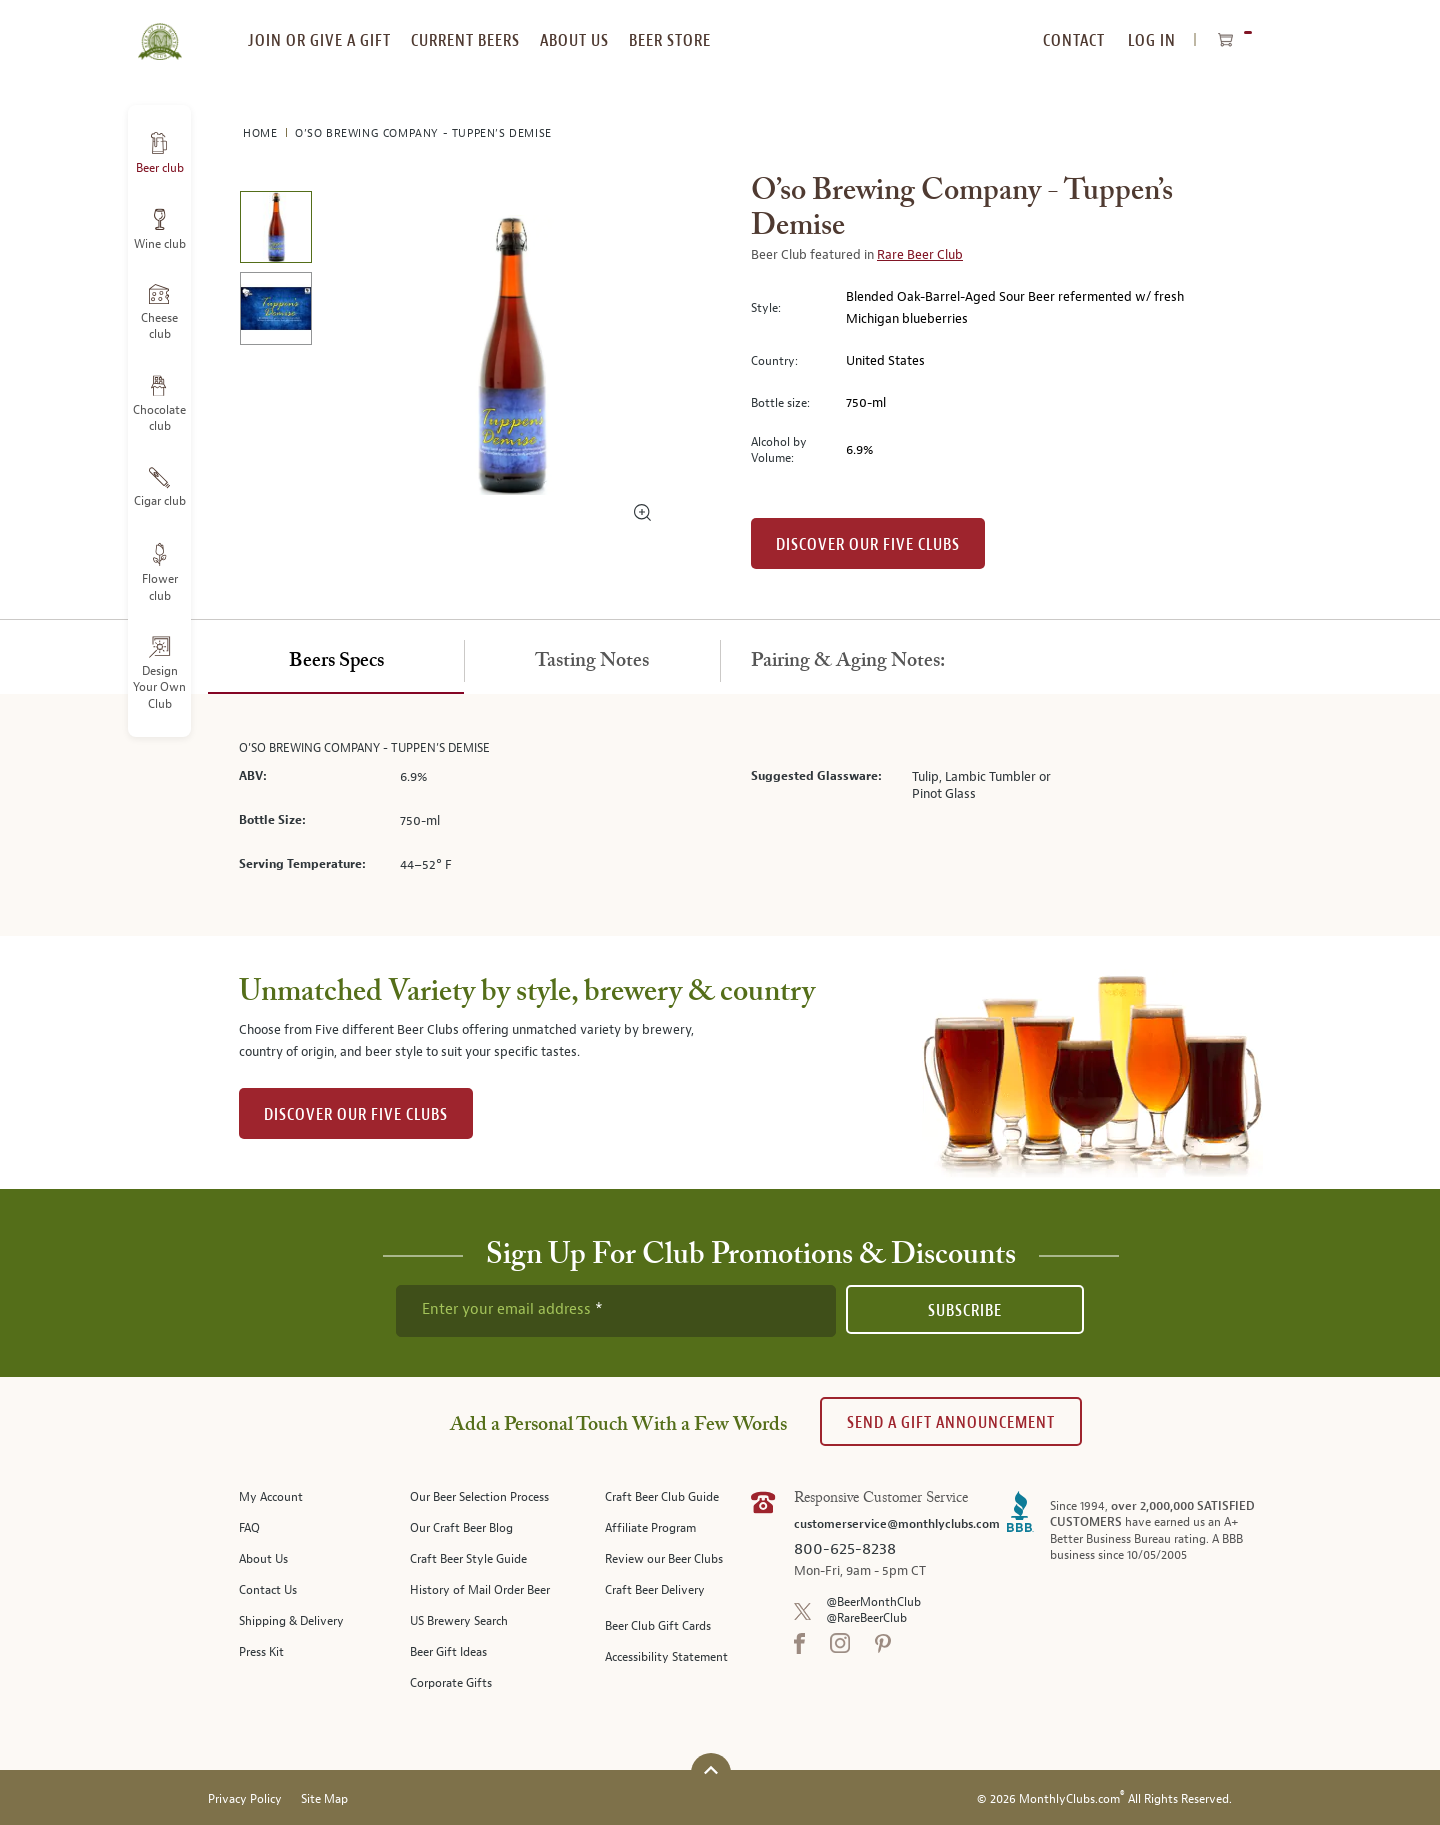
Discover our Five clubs (868, 544)
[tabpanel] (720, 815)
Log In (1152, 40)
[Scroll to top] (711, 1770)
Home (262, 133)
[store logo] (159, 30)
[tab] (336, 662)
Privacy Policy (245, 1799)
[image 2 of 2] (275, 311)
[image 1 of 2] (275, 230)
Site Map (324, 1799)
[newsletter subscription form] (616, 1311)
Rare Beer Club (920, 255)
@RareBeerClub (866, 1618)
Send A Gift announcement (951, 1422)
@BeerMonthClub (873, 1602)
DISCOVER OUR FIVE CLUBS (356, 1114)
